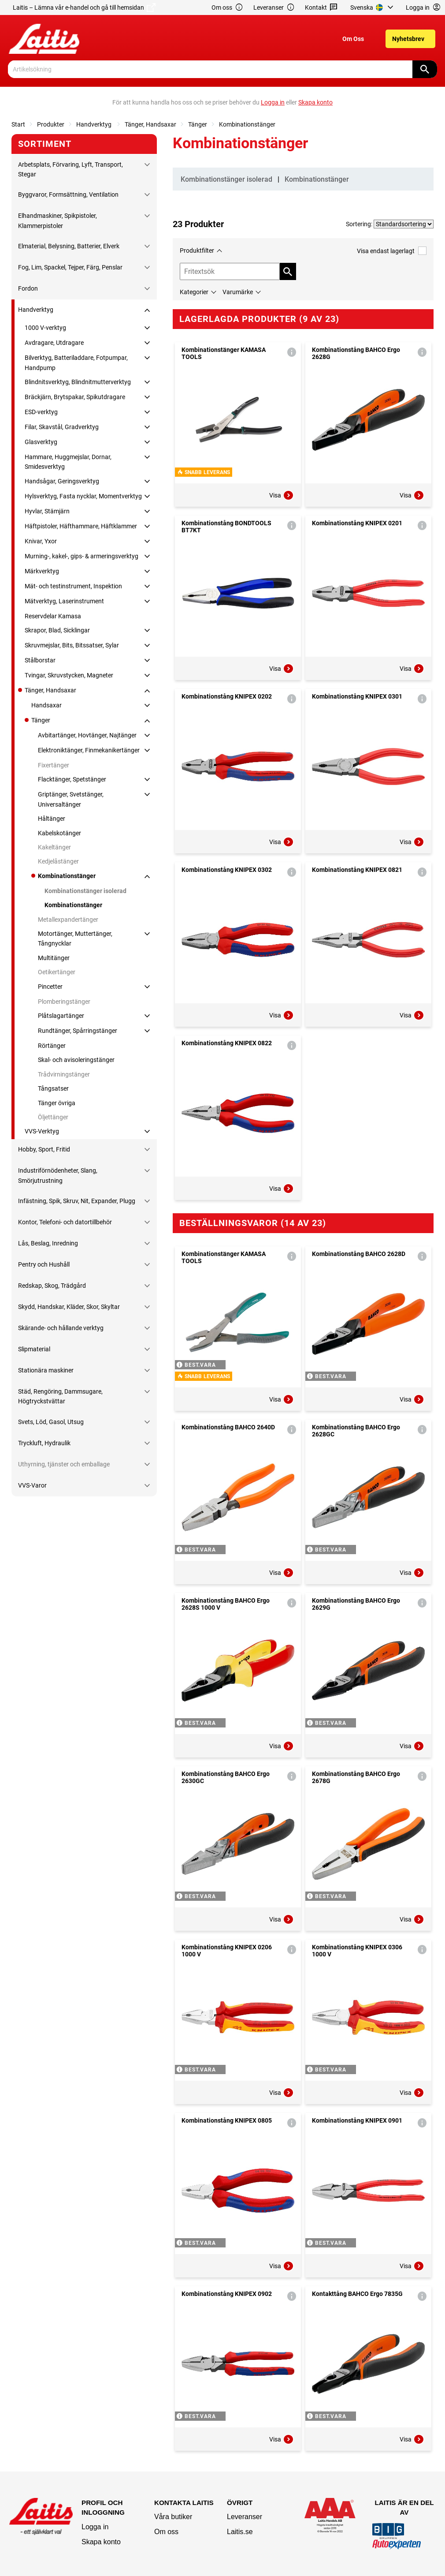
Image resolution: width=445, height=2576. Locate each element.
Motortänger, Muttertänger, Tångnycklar (75, 938)
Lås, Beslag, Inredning (48, 1243)
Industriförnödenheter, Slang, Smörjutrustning (57, 1175)
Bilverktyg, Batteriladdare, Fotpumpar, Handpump (76, 362)
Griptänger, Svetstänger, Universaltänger (71, 799)
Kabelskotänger (59, 833)
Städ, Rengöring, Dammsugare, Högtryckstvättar (60, 1396)
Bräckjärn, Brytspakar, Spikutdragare (75, 396)
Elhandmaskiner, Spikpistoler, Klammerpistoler (57, 220)
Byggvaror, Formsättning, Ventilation (68, 194)
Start (18, 124)
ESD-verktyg (41, 411)
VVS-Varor (32, 1485)
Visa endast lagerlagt (391, 251)
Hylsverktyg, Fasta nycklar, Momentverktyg (83, 496)
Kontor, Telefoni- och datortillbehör (65, 1222)
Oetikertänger (56, 972)
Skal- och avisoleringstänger (76, 1059)
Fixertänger (53, 765)
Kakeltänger (54, 847)
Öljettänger (53, 1117)
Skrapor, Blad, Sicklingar (57, 630)
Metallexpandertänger (68, 919)
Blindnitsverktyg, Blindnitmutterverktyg (78, 381)
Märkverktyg (42, 571)
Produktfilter (197, 250)
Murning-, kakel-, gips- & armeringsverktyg (81, 556)
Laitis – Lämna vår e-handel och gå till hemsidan (84, 7)
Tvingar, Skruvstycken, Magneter (69, 675)
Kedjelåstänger (58, 861)
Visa (281, 495)
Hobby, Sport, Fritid (44, 1149)
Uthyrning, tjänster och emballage (64, 1464)
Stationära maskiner (46, 1370)
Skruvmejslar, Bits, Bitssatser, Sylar (72, 645)
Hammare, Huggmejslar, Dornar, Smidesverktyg (68, 461)
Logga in (95, 2527)
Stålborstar (40, 660)
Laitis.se (240, 2531)
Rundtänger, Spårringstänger (77, 1030)
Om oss (227, 7)
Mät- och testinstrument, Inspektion (73, 586)
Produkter (50, 124)
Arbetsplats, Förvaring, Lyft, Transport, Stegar (70, 169)
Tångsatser (53, 1088)
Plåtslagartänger (61, 1015)
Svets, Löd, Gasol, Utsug (51, 1421)
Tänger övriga (56, 1103)
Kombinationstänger (247, 124)
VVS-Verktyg (42, 1131)
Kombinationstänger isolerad (85, 890)
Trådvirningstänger (64, 1074)
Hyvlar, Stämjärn (47, 511)
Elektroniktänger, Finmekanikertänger (89, 750)
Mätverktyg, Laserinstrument (64, 601)
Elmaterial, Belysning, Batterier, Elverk (68, 246)
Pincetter (50, 986)
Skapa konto (101, 2542)
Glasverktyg (41, 441)
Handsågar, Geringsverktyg (62, 481)
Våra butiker (173, 2516)
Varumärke (237, 291)
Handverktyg (94, 124)
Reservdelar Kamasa (53, 616)
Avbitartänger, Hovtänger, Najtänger (87, 735)
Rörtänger (52, 1045)
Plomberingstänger (64, 1001)
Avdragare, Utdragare (54, 342)
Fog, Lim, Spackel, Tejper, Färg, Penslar (70, 267)
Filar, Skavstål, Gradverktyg (62, 426)
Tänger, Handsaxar (150, 124)
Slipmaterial (34, 1349)
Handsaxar (46, 705)
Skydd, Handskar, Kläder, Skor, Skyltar (69, 1306)
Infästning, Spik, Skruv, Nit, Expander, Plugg (76, 1200)
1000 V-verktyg (45, 327)
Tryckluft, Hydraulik (44, 1443)
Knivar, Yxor (41, 541)
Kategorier (194, 291)
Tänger (197, 124)
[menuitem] (373, 7)
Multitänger (54, 957)
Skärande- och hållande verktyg (61, 1327)
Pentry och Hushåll (44, 1264)
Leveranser (274, 7)
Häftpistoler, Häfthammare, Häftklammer (81, 526)
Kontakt (321, 7)
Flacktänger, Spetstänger (72, 779)
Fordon (28, 288)
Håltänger (51, 818)
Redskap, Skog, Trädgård (52, 1285)
